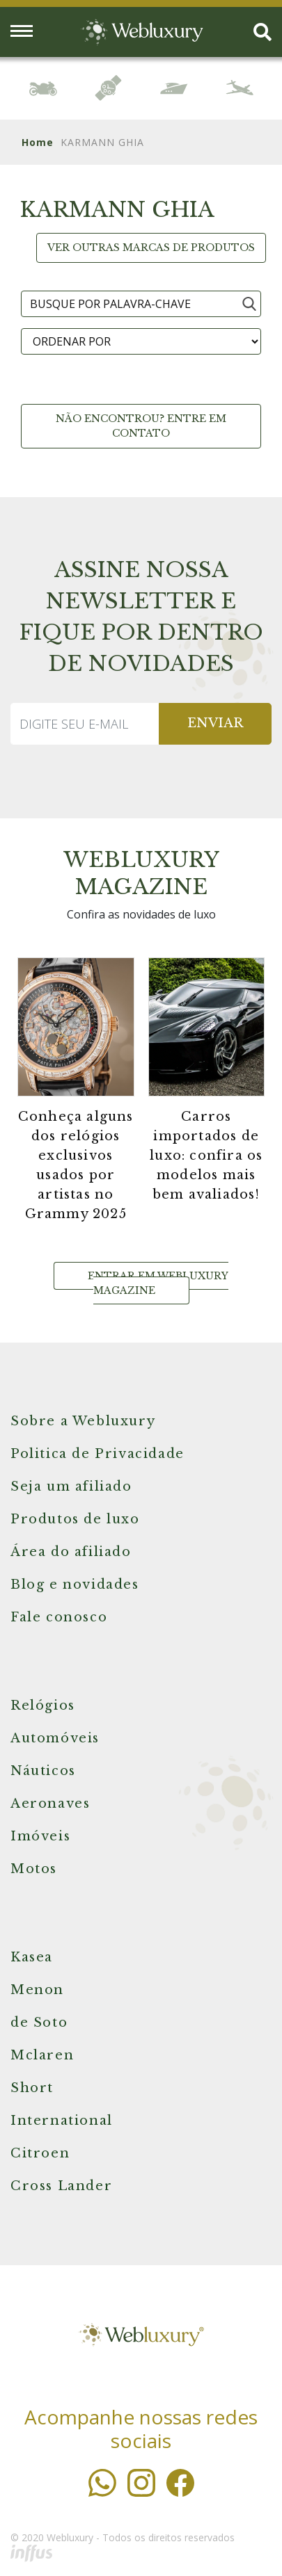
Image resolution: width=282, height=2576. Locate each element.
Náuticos (43, 1771)
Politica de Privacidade (97, 1453)
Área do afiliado (71, 1552)
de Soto (39, 2022)
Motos (33, 1869)
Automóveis (55, 1738)
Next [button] (266, 88)
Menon (37, 1990)
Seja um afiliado (71, 1486)
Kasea (31, 1957)
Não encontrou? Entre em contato (141, 425)
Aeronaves (50, 1803)
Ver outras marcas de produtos (151, 247)
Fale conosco (58, 1617)
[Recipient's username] (84, 724)
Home (38, 142)
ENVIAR (215, 723)
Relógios (42, 1705)
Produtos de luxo (75, 1519)
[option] (43, 88)
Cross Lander (61, 2186)
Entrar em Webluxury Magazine (158, 1283)
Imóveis (40, 1836)
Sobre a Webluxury (82, 1421)
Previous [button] (15, 91)
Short (32, 2088)
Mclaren (42, 2055)
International (61, 2120)
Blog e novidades (74, 1584)
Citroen (40, 2153)
